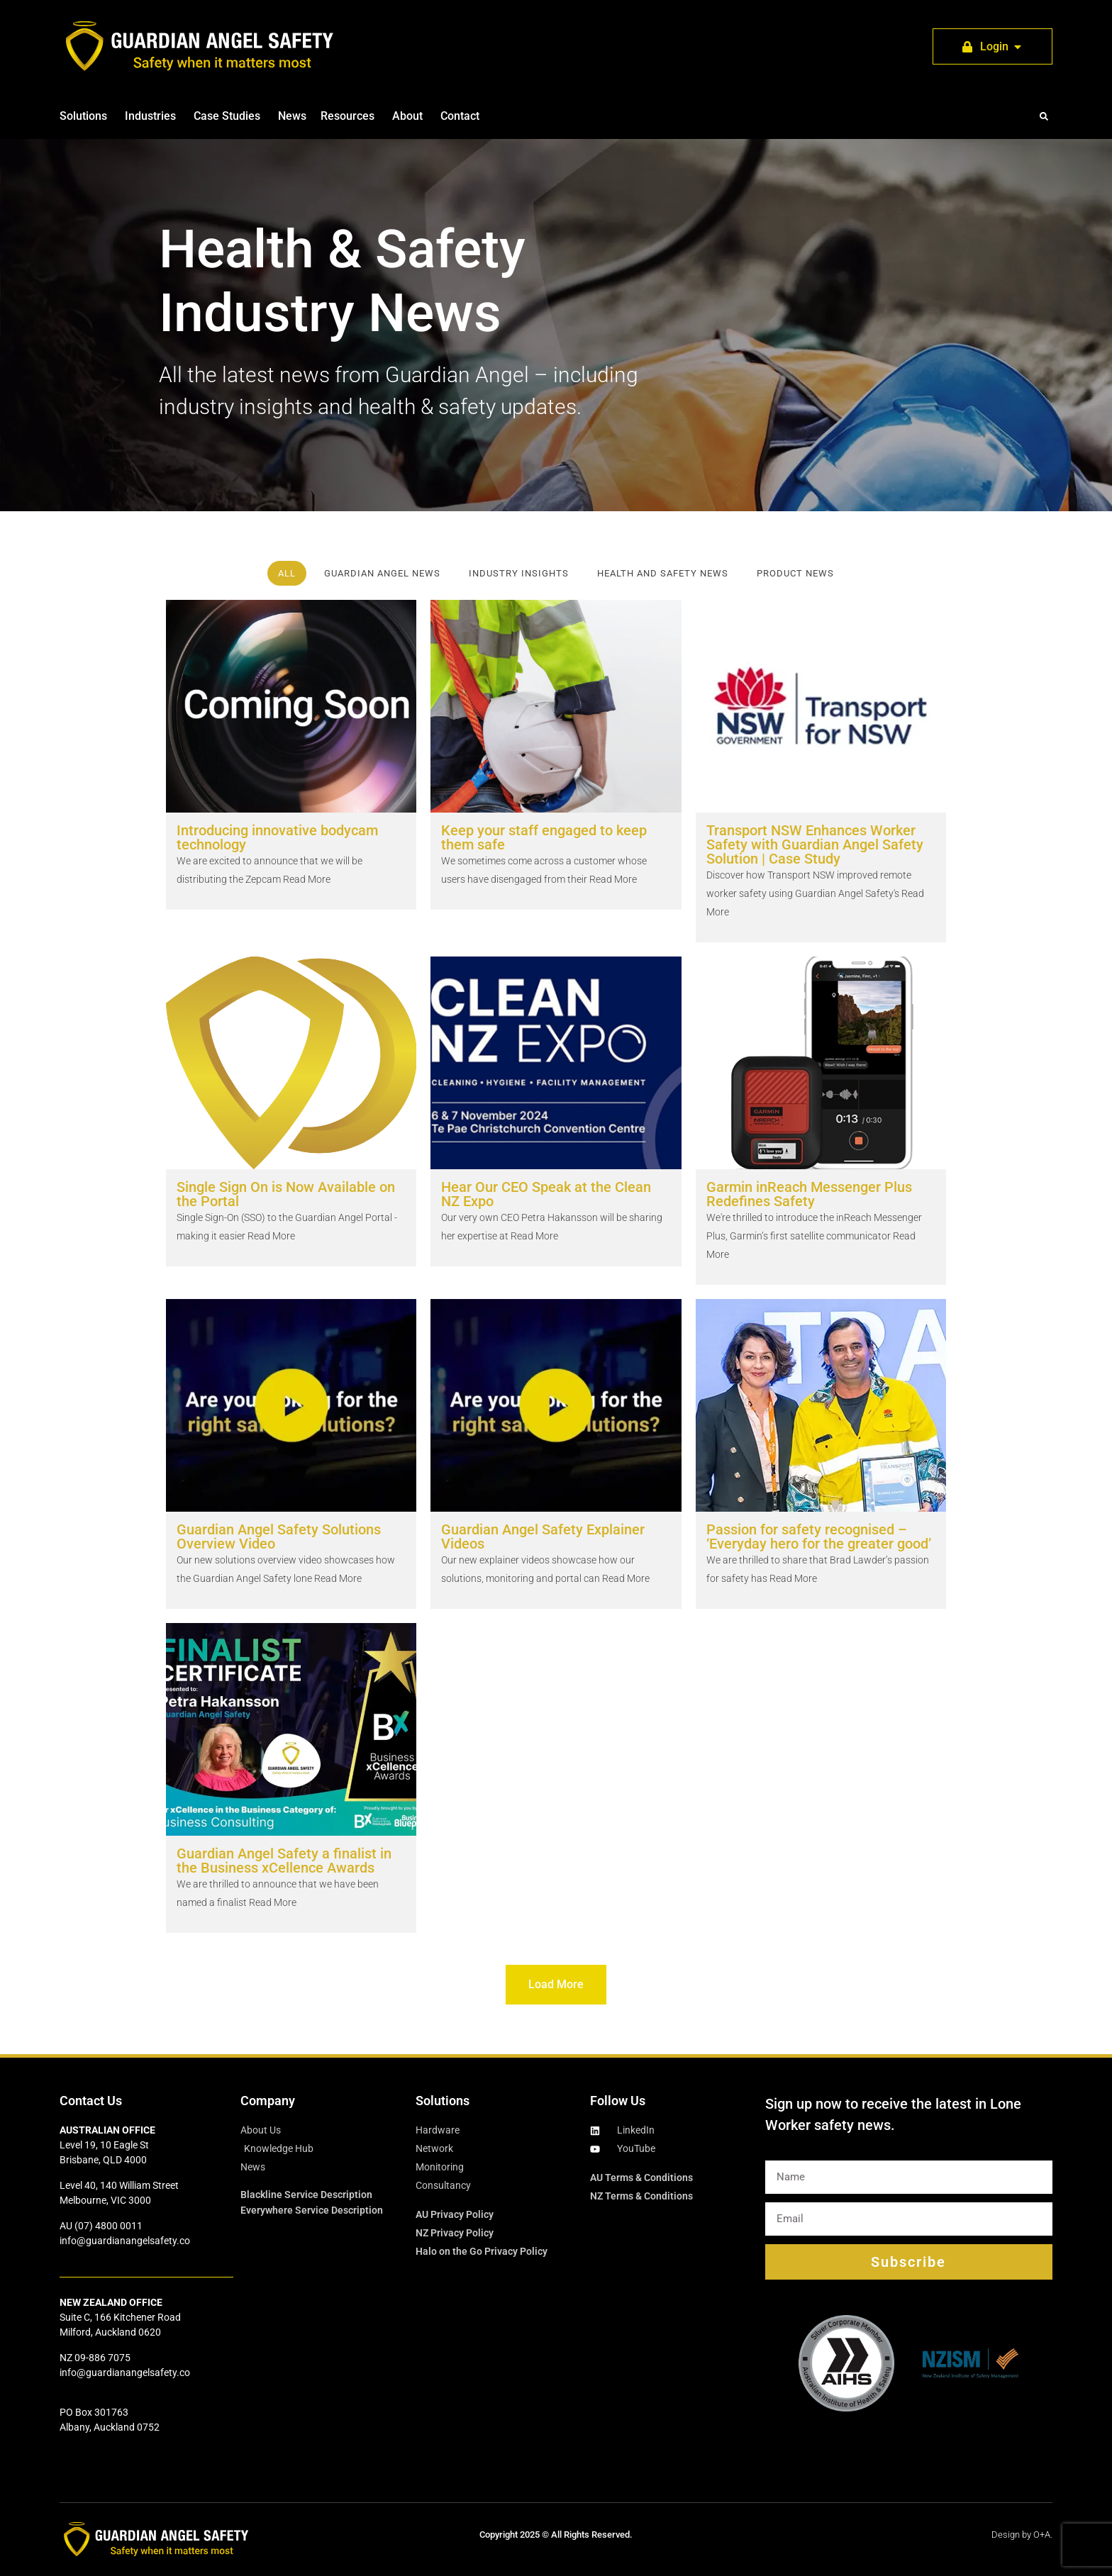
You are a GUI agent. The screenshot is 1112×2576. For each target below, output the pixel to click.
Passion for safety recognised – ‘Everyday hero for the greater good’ (818, 1536)
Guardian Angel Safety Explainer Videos (543, 1536)
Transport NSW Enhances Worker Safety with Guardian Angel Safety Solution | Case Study (814, 844)
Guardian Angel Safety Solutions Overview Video (279, 1536)
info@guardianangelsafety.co (125, 2240)
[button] (1043, 116)
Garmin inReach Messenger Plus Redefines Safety (809, 1194)
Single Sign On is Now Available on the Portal (286, 1194)
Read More (305, 879)
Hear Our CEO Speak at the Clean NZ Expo (546, 1194)
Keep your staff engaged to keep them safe (544, 837)
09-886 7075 (102, 2357)
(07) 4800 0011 (108, 2225)
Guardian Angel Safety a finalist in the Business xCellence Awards (284, 1860)
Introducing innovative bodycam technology (277, 837)
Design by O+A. (1021, 2534)
